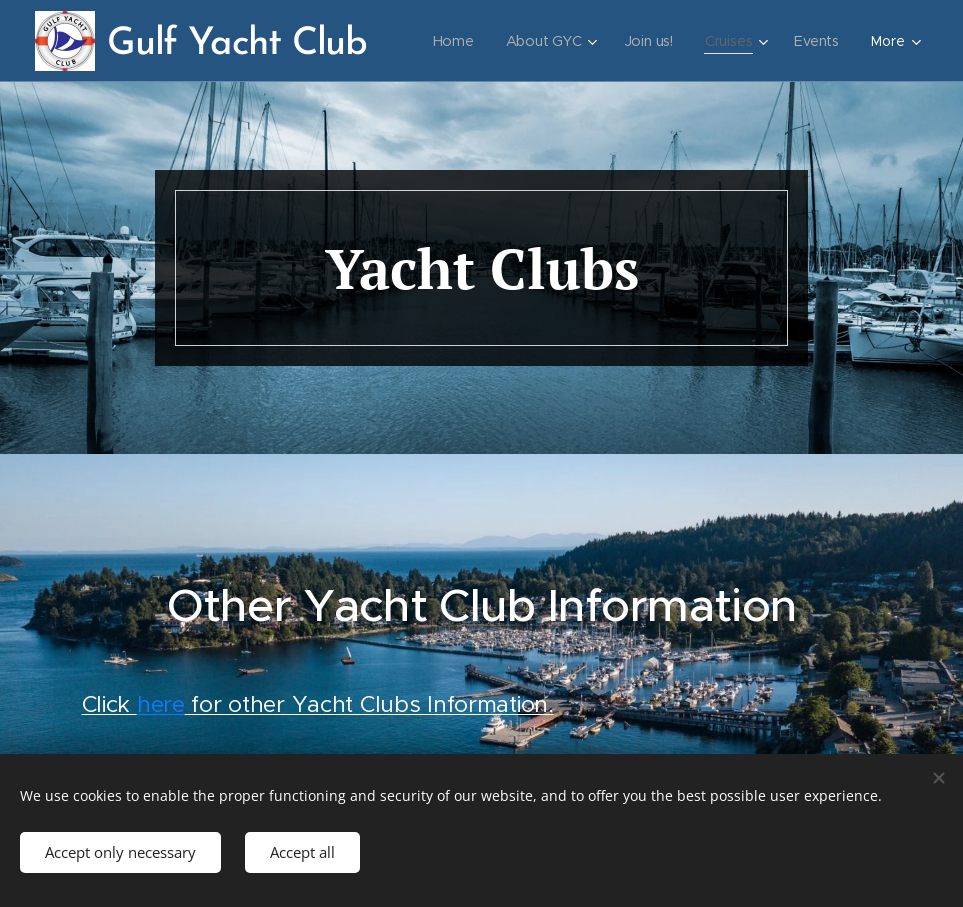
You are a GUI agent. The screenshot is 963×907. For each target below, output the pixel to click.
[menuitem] (533, 41)
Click (109, 703)
